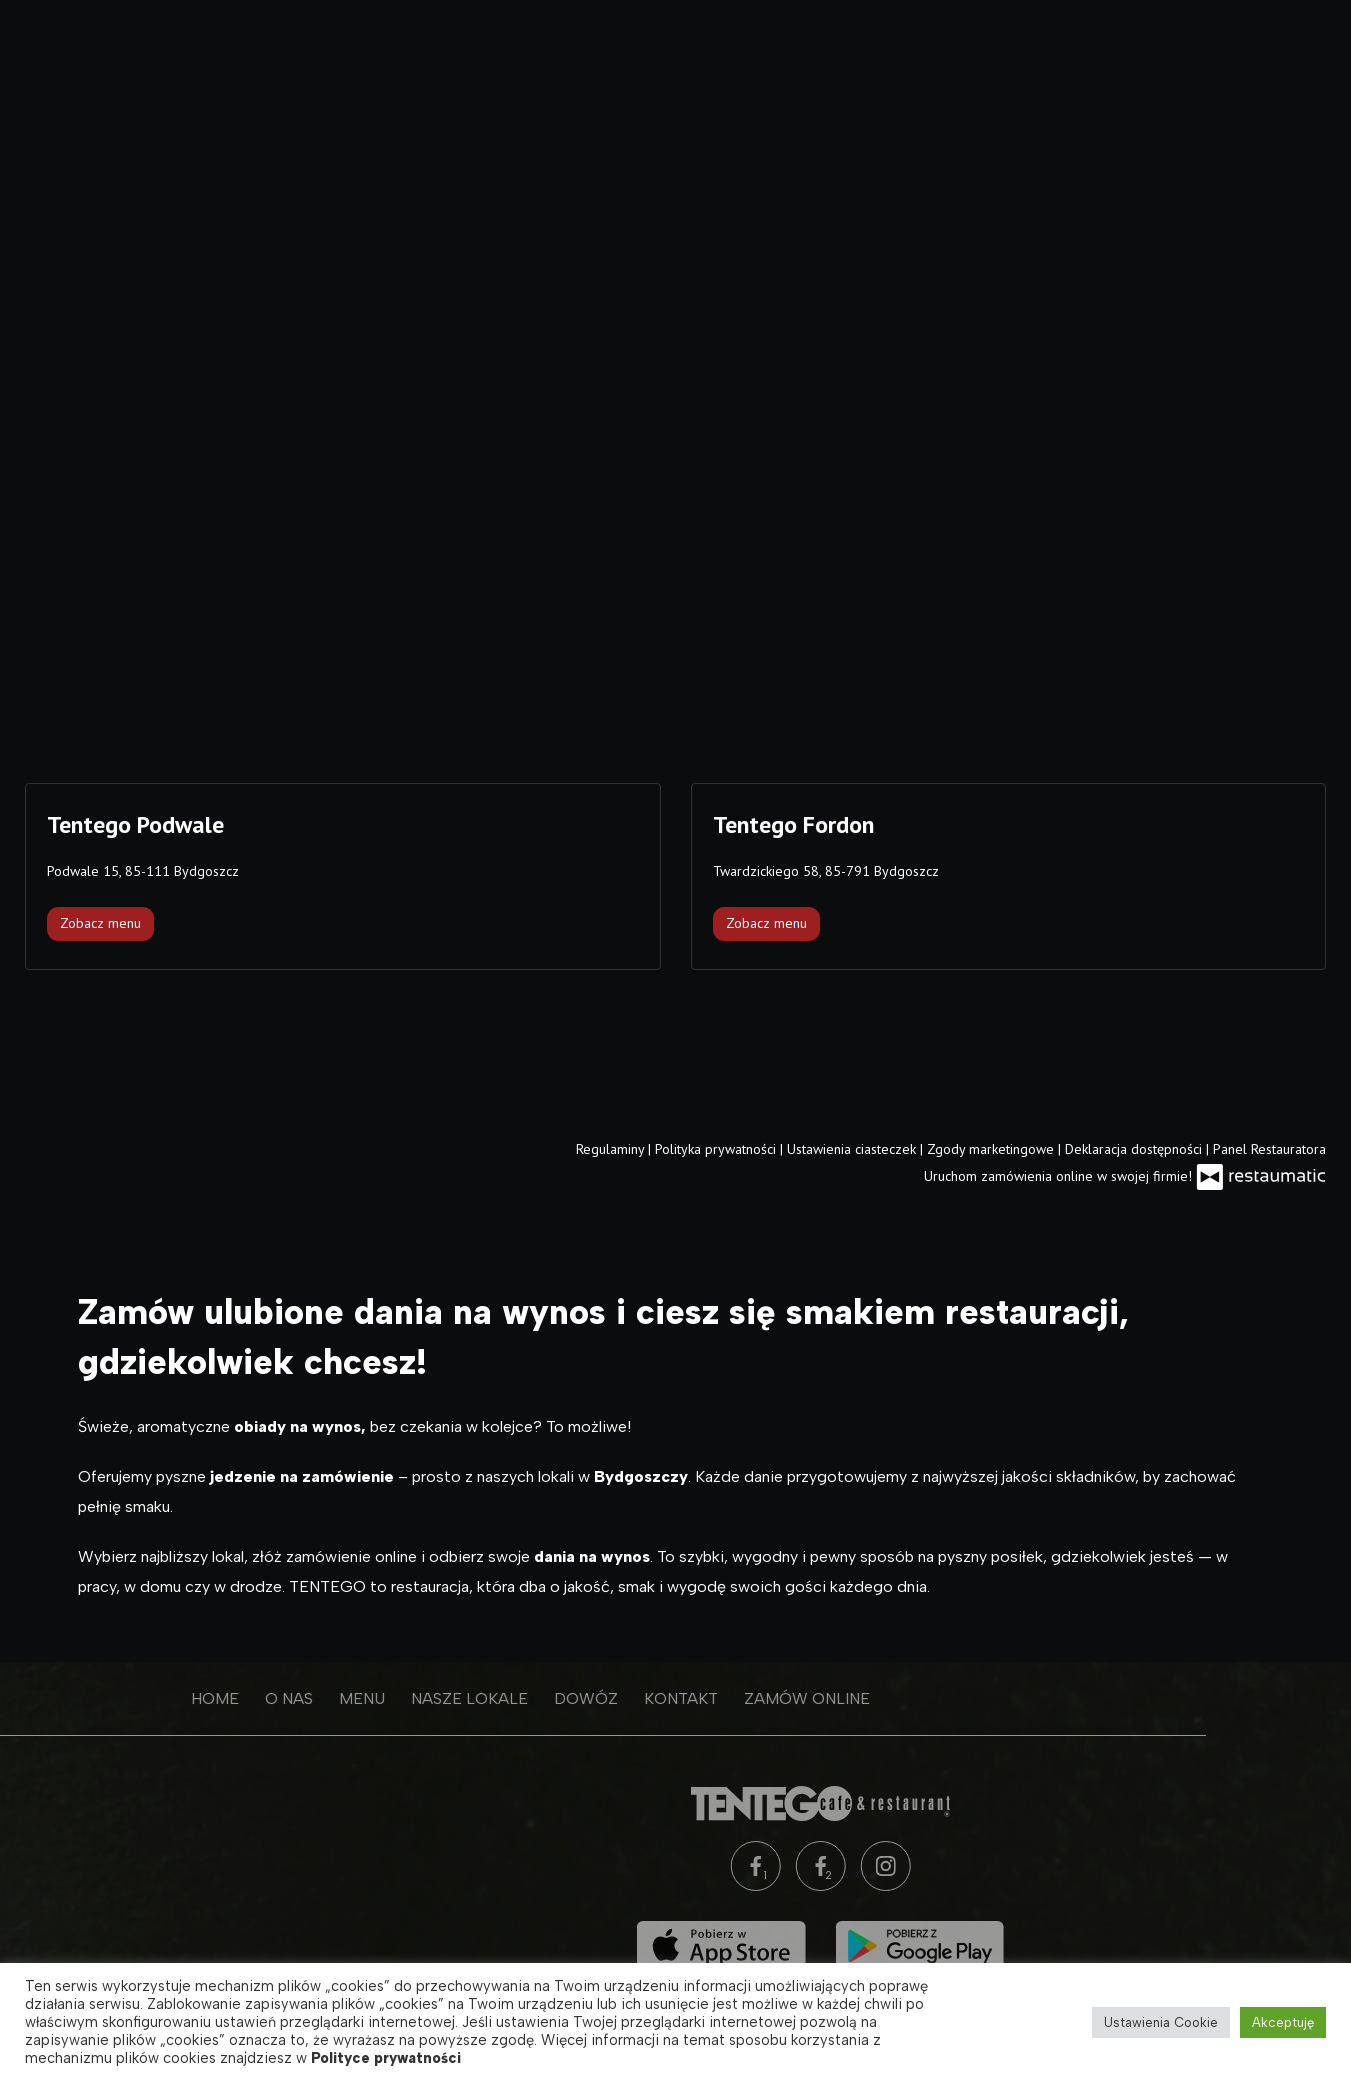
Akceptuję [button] (1283, 2022)
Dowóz (471, 1698)
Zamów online (692, 1698)
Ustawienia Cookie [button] (1161, 2022)
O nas (174, 1698)
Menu (247, 1698)
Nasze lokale (354, 1698)
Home (100, 1698)
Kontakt (566, 1698)
